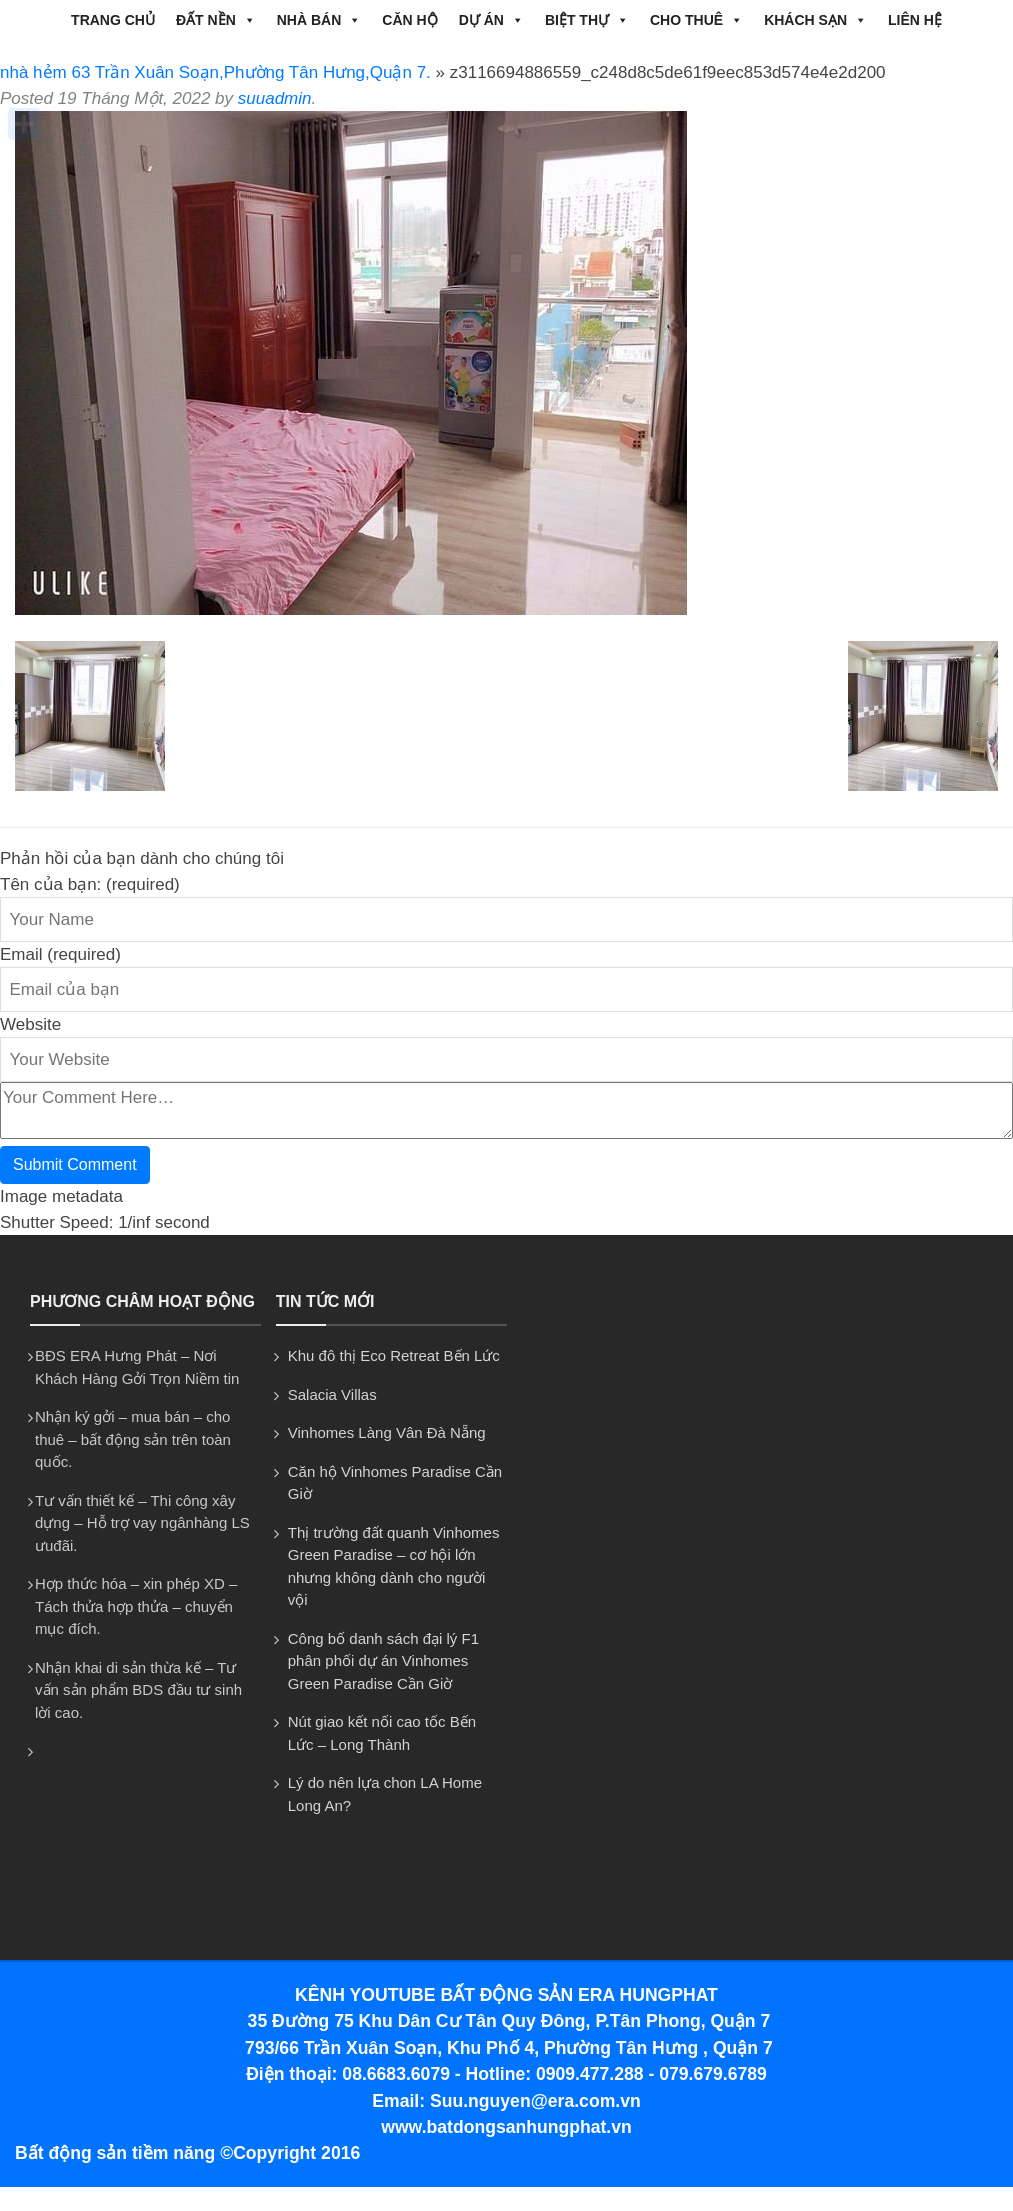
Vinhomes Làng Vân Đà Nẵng (387, 1432)
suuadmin (275, 98)
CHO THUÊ (696, 20)
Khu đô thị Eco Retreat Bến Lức (394, 1355)
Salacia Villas (332, 1394)
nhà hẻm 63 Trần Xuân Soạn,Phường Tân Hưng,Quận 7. (215, 72)
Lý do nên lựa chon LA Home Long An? (385, 1794)
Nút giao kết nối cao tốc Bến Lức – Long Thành (382, 1733)
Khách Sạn (815, 20)
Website (30, 1024)
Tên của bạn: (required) (90, 884)
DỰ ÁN (491, 20)
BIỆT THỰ (587, 20)
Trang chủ (113, 20)
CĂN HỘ (409, 20)
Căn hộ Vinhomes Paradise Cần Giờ (395, 1483)
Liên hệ (915, 20)
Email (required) (60, 954)
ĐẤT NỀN (216, 20)
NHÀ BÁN (319, 20)
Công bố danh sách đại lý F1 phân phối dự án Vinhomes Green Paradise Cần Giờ (383, 1661)
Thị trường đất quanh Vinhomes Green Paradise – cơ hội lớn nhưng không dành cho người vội (394, 1566)
